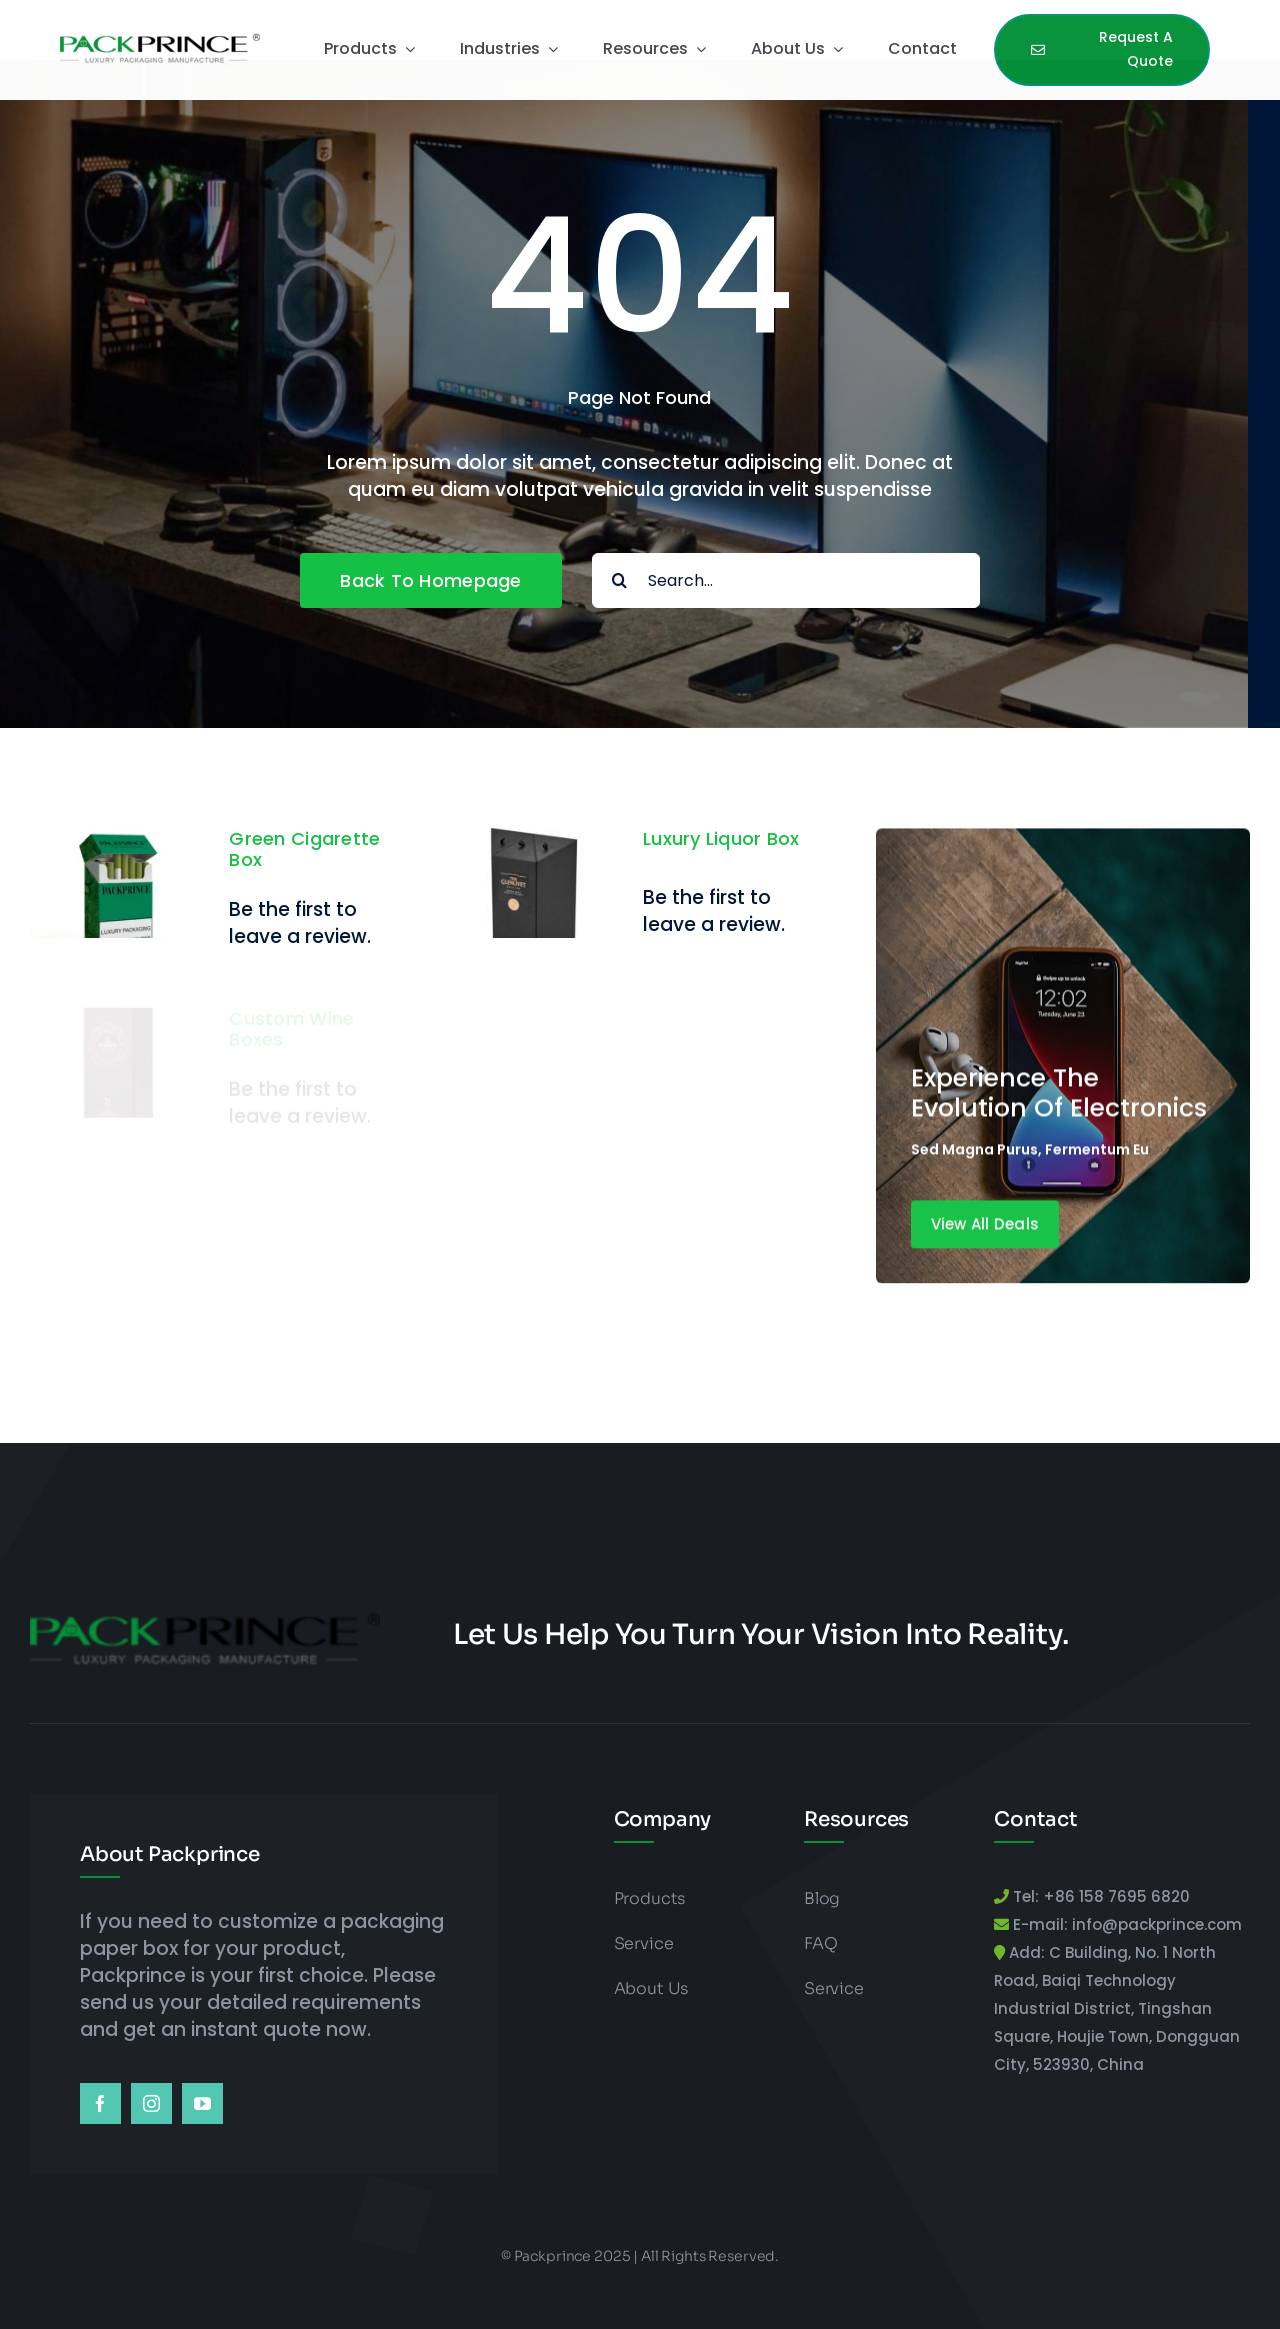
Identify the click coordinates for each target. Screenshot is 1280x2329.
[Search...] (786, 580)
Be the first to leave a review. (300, 923)
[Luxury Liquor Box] (532, 856)
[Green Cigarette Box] (118, 841)
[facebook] (100, 2103)
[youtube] (202, 2103)
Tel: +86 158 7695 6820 (1099, 1896)
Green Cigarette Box (304, 849)
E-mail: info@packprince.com (1125, 1924)
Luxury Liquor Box (721, 853)
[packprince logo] (160, 37)
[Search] (619, 580)
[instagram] (151, 2103)
